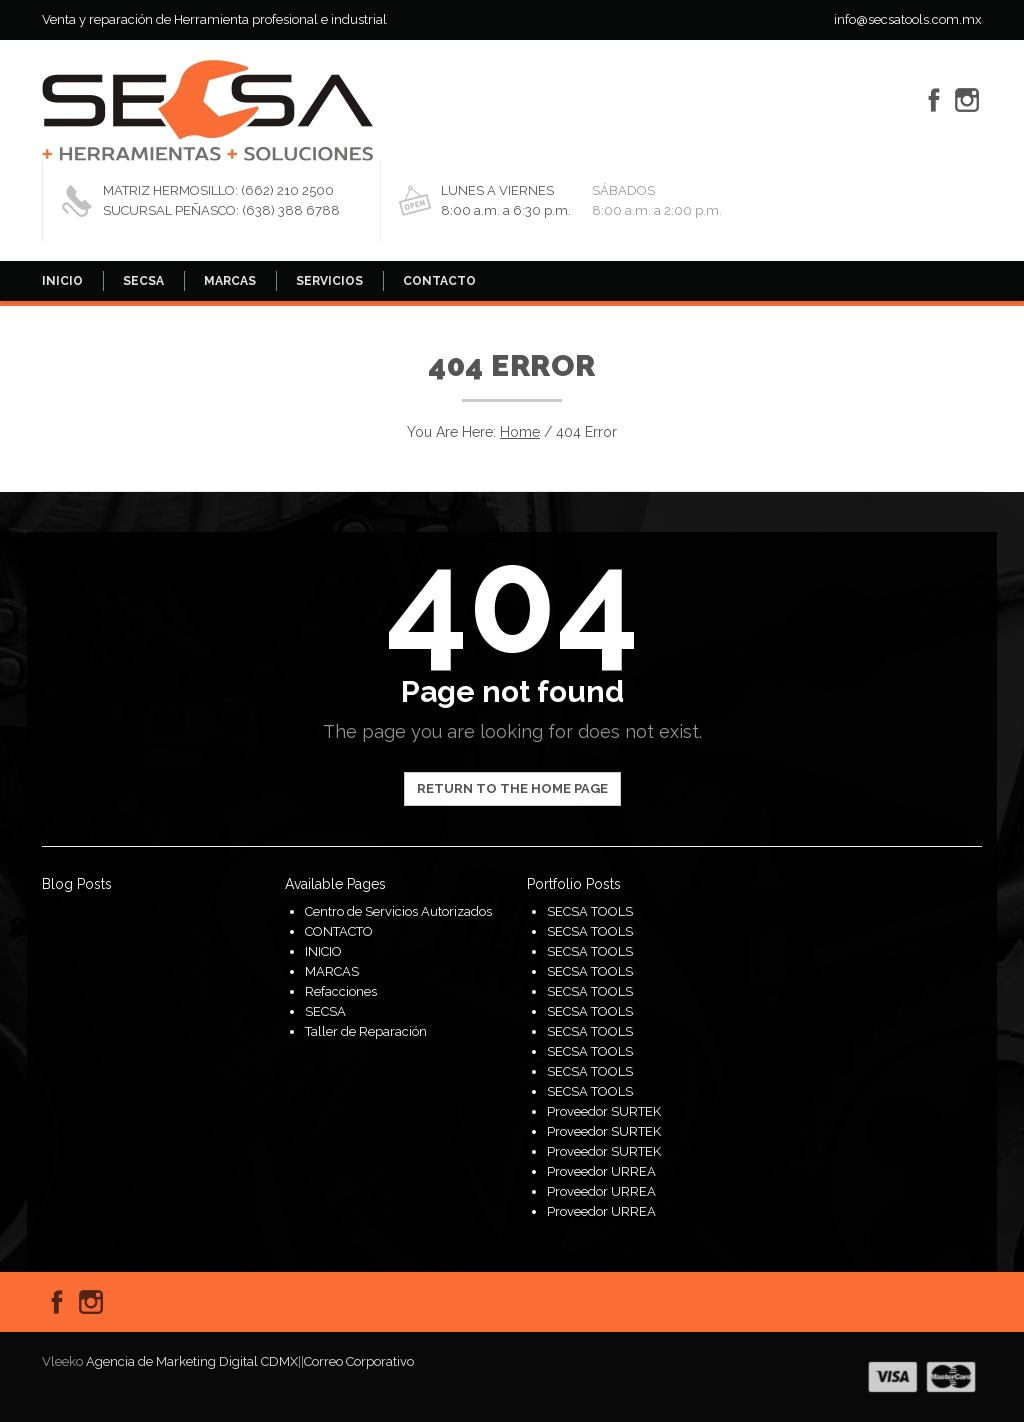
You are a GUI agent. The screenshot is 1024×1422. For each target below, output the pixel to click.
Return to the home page (512, 788)
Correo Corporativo (359, 1361)
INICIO (62, 281)
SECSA (143, 281)
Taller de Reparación (366, 1031)
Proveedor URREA (601, 1171)
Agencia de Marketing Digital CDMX (192, 1361)
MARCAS (230, 281)
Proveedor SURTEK (604, 1111)
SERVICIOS (329, 281)
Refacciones (341, 991)
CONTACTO (439, 281)
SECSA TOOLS (590, 911)
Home (520, 432)
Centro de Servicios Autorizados (398, 911)
